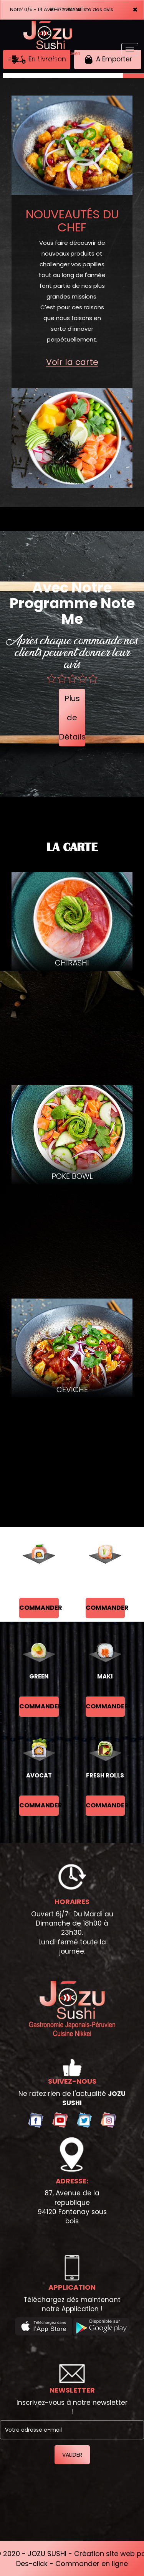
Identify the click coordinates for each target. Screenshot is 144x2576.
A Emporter (107, 59)
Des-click (32, 2563)
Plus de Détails (72, 717)
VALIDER (72, 2455)
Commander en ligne (91, 2563)
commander (39, 1608)
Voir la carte (72, 362)
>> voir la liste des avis (86, 9)
